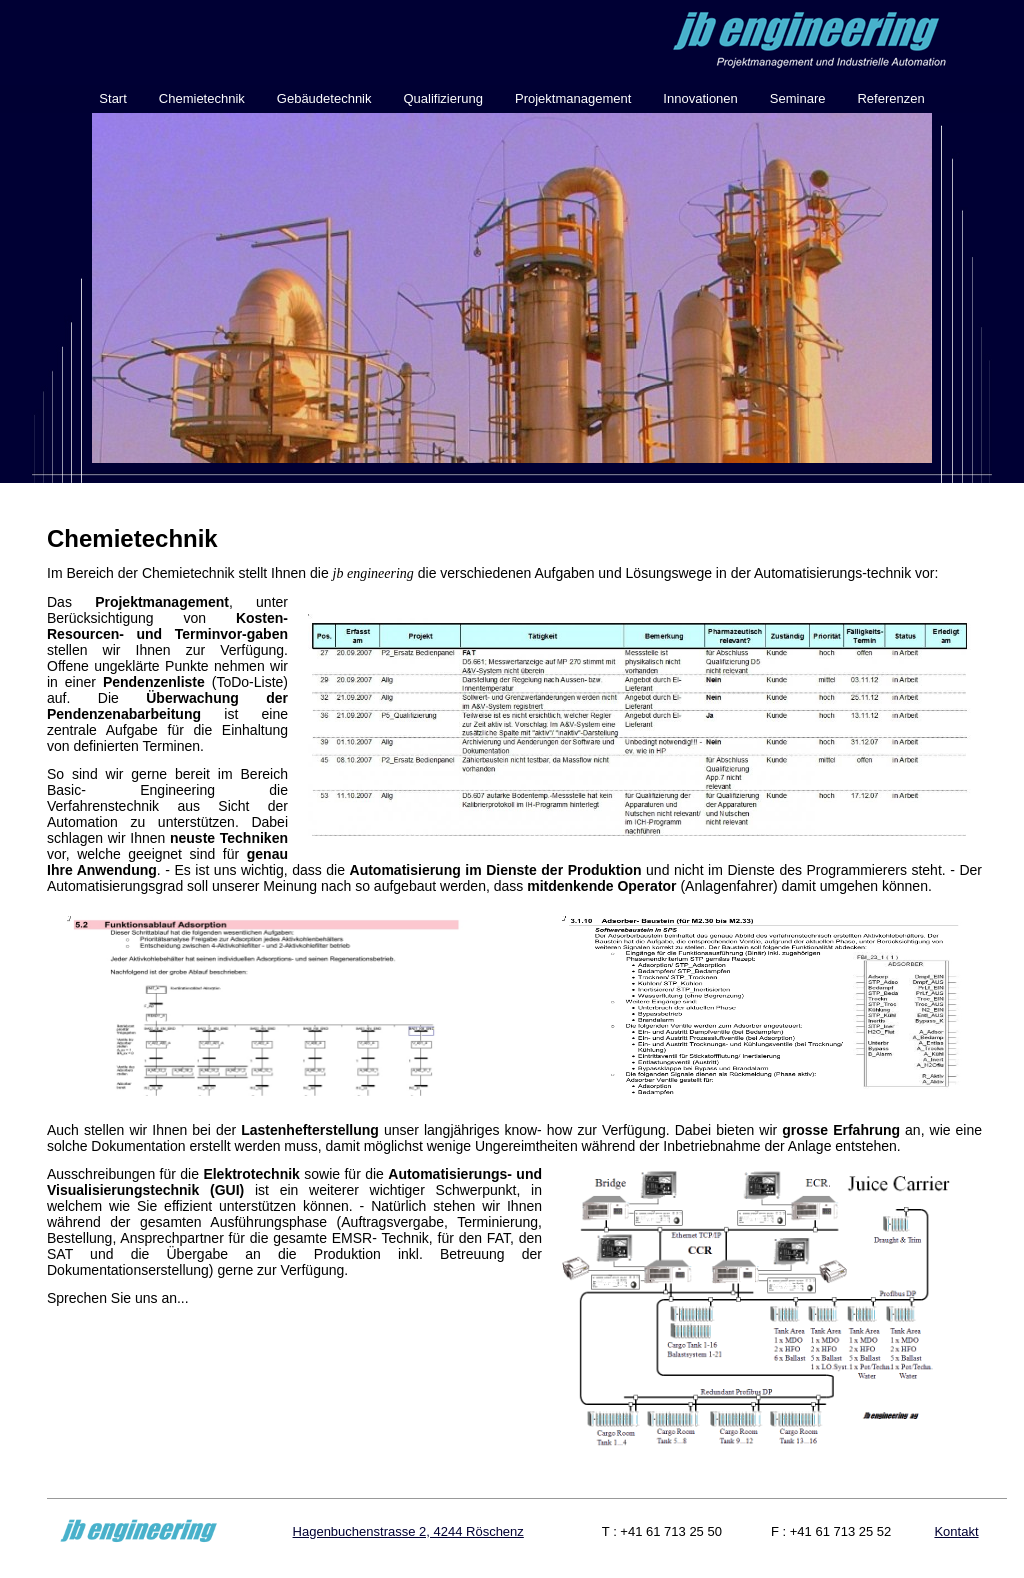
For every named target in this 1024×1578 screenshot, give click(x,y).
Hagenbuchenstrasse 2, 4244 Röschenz (408, 1531)
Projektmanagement (573, 98)
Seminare (798, 98)
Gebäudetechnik (324, 98)
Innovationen (700, 98)
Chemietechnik (202, 98)
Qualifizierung (444, 98)
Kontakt (956, 1531)
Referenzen (890, 98)
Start (112, 98)
